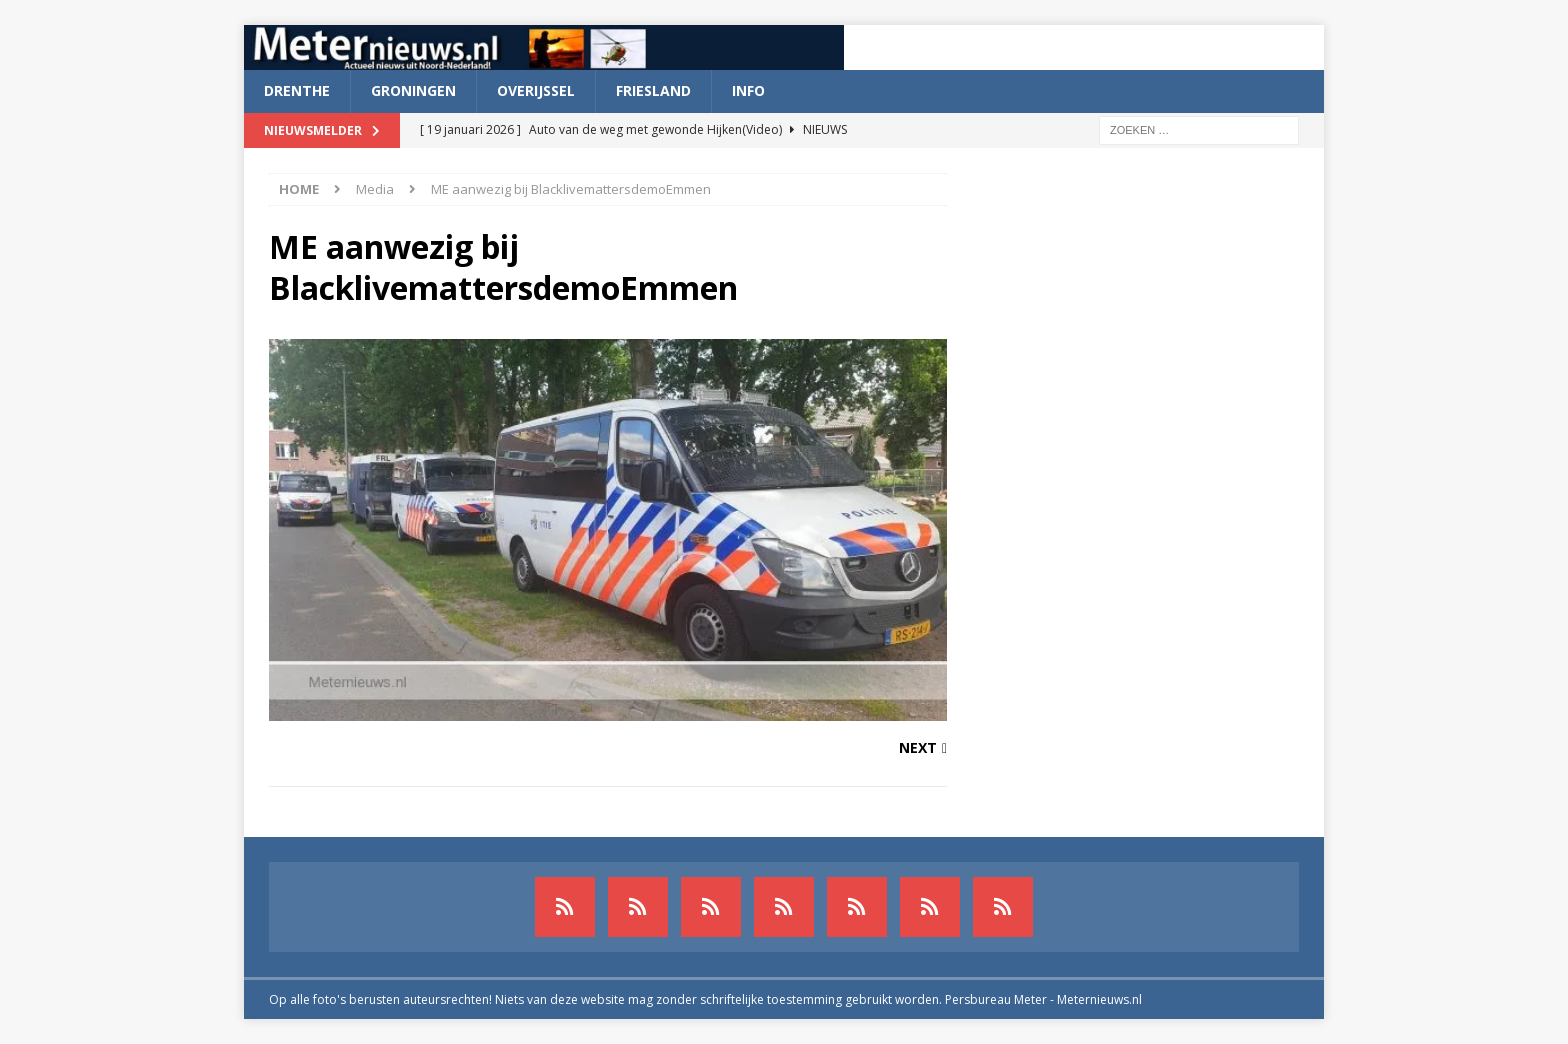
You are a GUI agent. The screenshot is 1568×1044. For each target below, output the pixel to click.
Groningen (413, 90)
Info (748, 90)
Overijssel (536, 90)
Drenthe (297, 90)
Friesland (653, 90)
